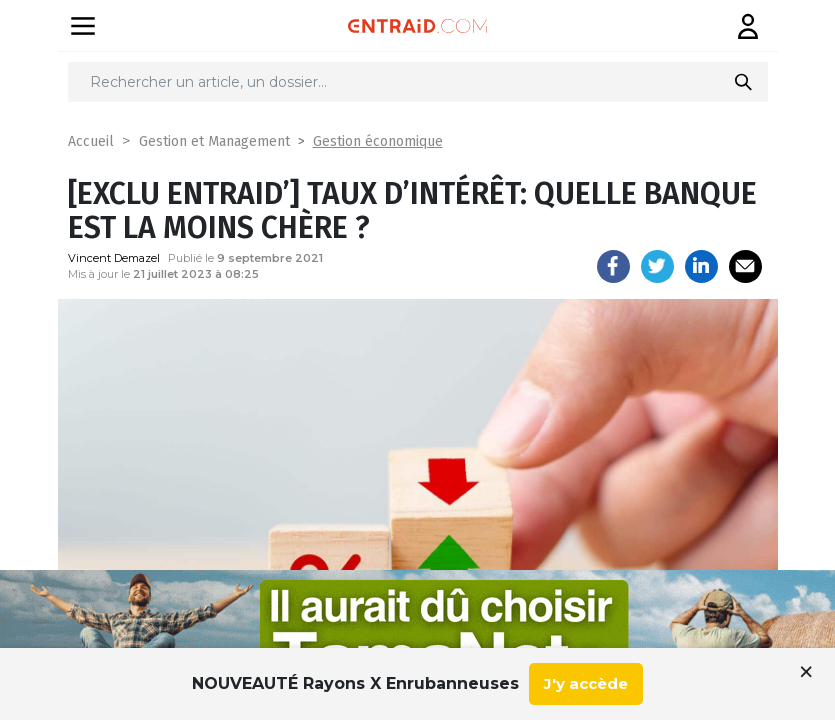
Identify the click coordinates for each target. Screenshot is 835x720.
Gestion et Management (214, 141)
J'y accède (586, 683)
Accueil (91, 141)
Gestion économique (378, 141)
